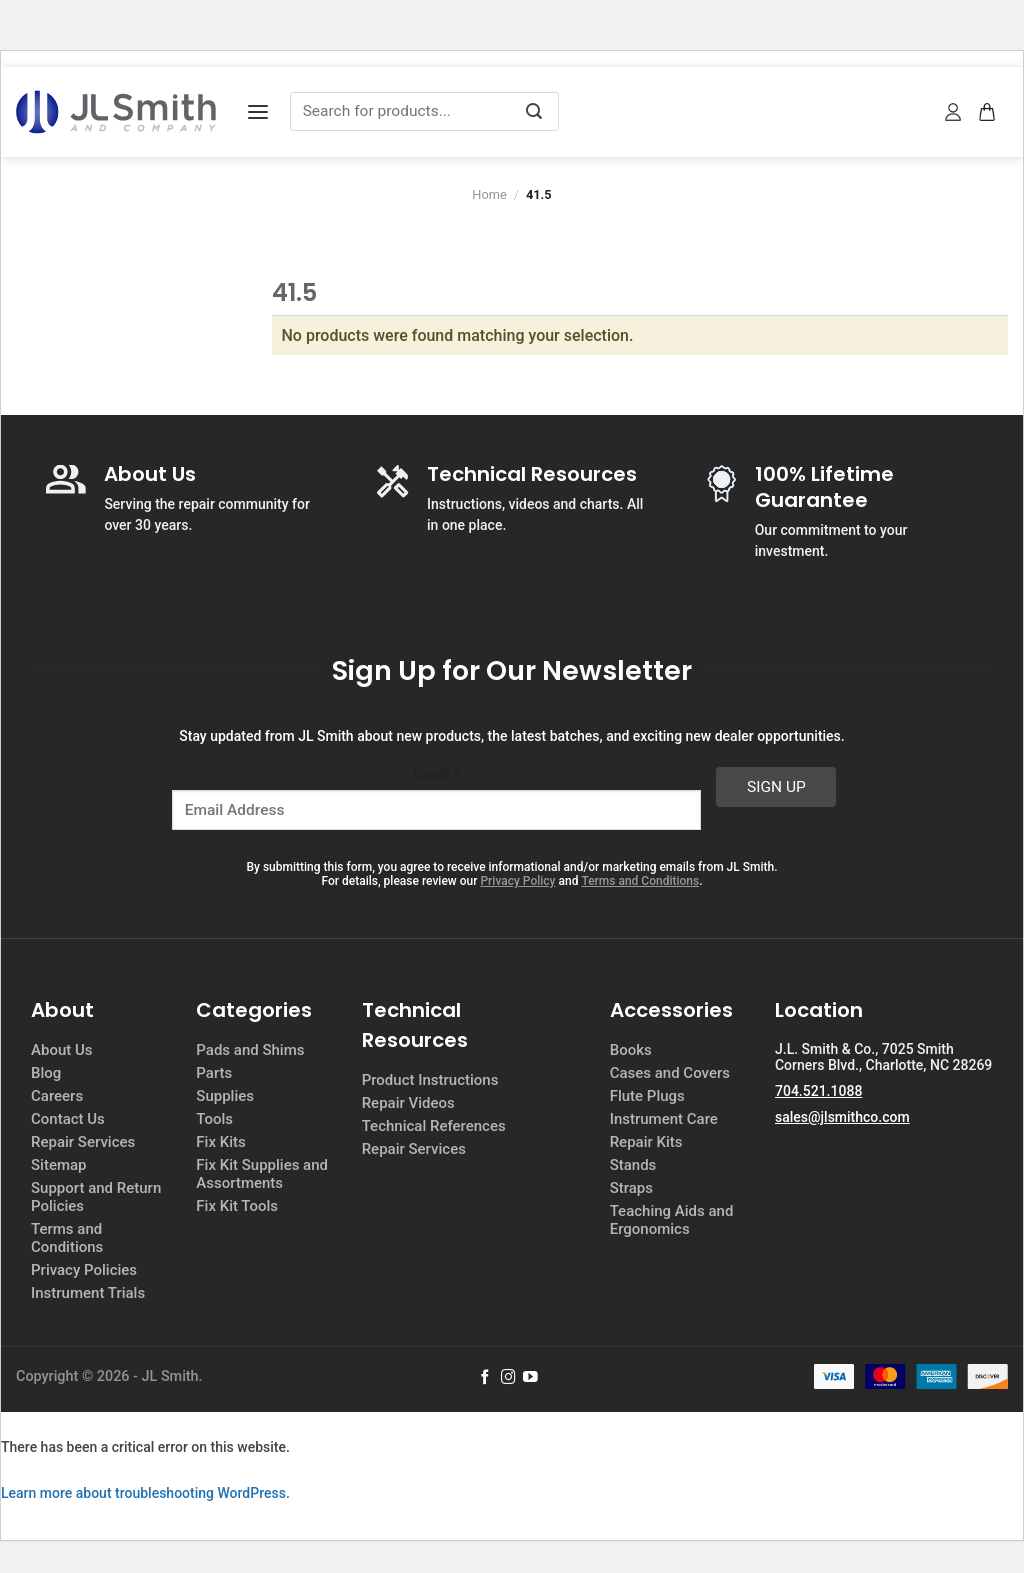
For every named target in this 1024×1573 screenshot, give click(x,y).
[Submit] (534, 111)
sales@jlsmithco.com (842, 1117)
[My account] (954, 112)
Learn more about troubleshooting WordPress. (145, 1493)
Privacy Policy (517, 881)
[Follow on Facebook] (485, 1378)
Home (489, 194)
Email (437, 775)
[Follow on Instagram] (508, 1378)
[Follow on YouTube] (530, 1378)
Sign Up (776, 787)
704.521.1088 (818, 1091)
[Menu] (258, 112)
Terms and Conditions (640, 881)
